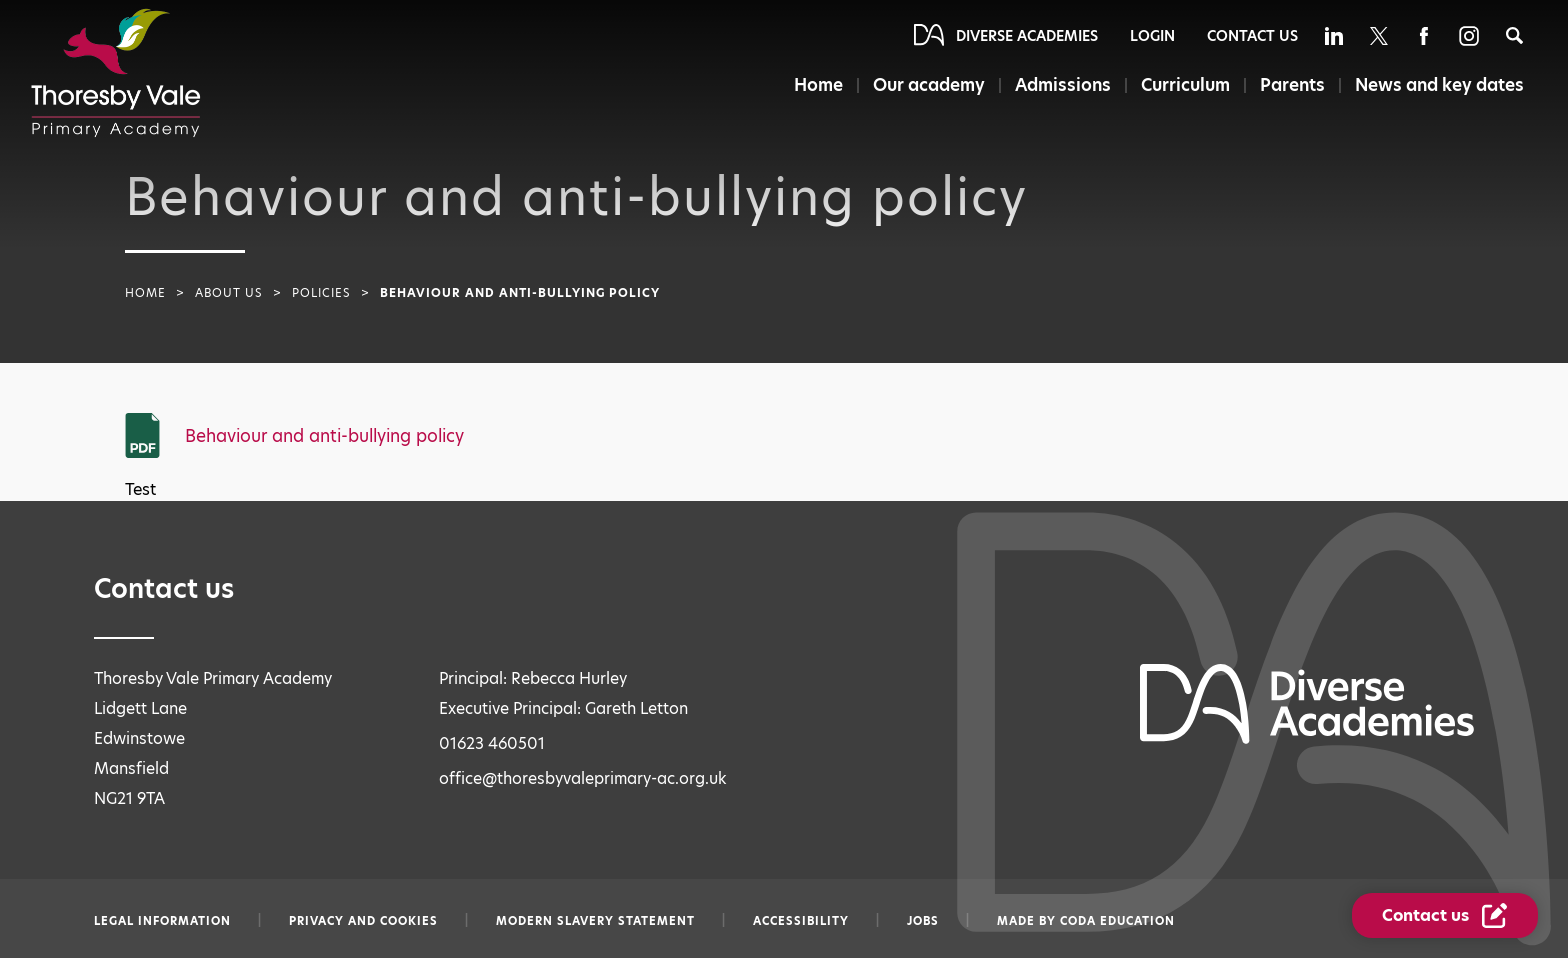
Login (1152, 36)
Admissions (1063, 85)
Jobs (923, 921)
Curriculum (1185, 85)
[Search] (1514, 35)
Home (818, 85)
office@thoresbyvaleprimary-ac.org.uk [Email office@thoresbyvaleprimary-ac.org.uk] (583, 778)
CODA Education (1117, 921)
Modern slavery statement (595, 921)
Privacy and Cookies (363, 921)
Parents (1292, 85)
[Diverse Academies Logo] (116, 73)
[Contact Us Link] (1445, 915)
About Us (229, 293)
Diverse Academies (1027, 36)
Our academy (929, 85)
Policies (321, 293)
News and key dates (1439, 85)
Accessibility (801, 921)
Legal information (162, 921)
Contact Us (1252, 36)
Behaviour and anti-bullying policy (324, 436)
